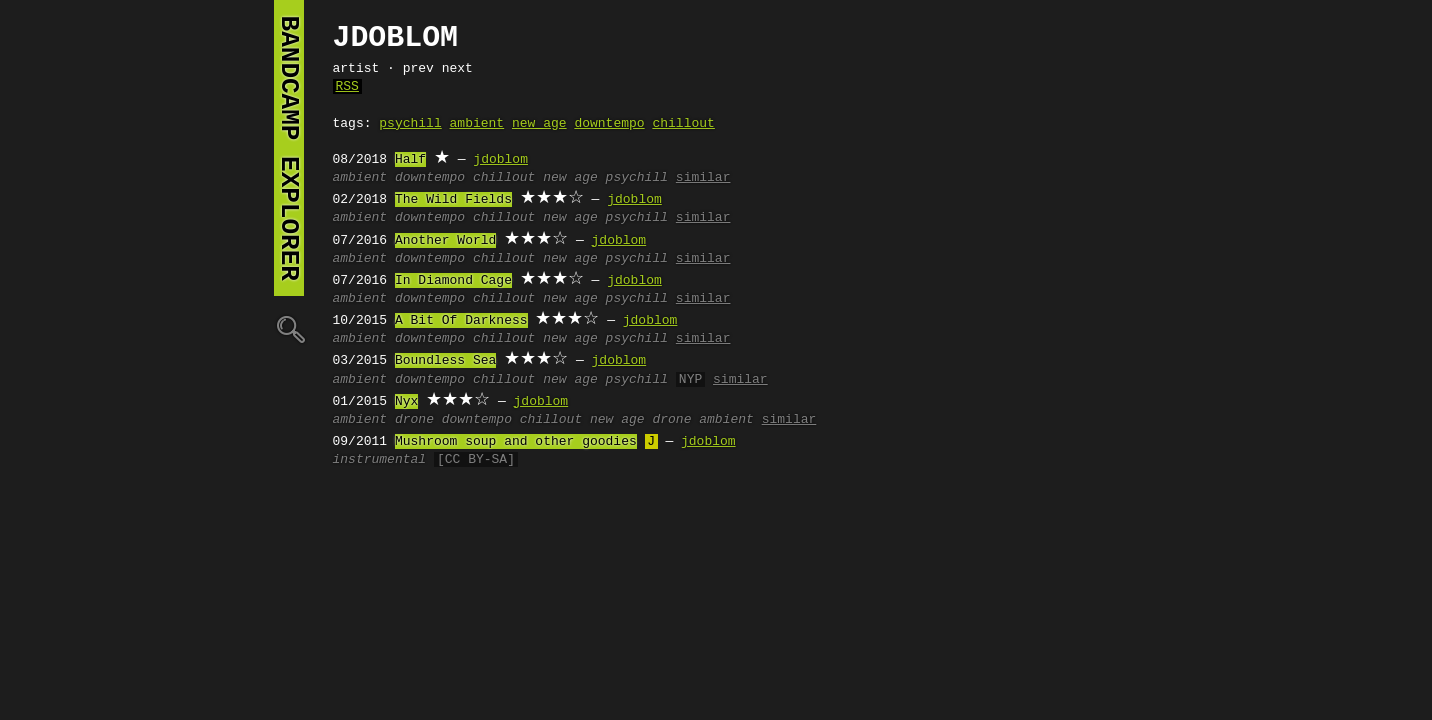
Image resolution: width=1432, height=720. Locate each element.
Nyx (406, 402)
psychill (410, 124)
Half (410, 160)
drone (414, 420)
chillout (683, 124)
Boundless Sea (445, 361)
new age (539, 124)
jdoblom (500, 160)
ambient (477, 124)
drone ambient (702, 420)
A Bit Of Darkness (461, 321)
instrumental (380, 460)
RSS (347, 87)
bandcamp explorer (289, 148)
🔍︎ (289, 328)
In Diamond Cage (453, 281)
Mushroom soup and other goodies (516, 442)
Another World (445, 241)
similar (703, 178)
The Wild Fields (453, 200)
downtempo (609, 124)
